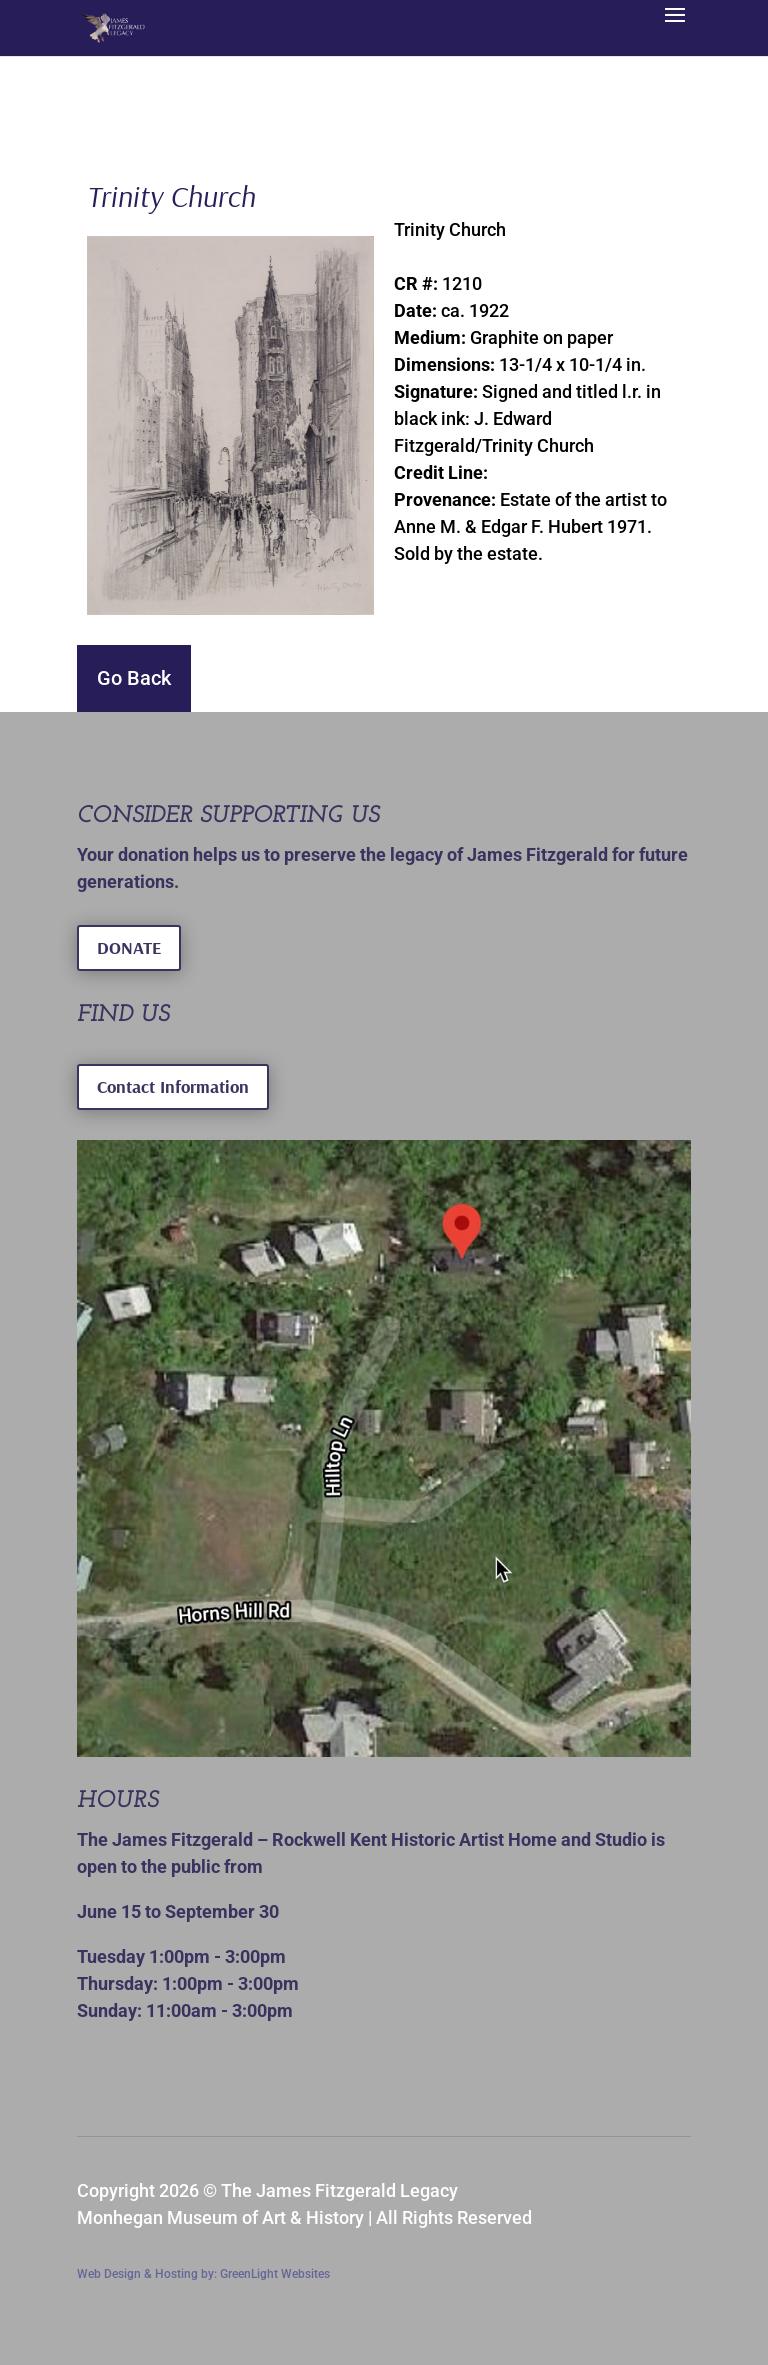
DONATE (129, 947)
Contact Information (173, 1086)
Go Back (134, 678)
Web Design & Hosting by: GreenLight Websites (203, 2274)
